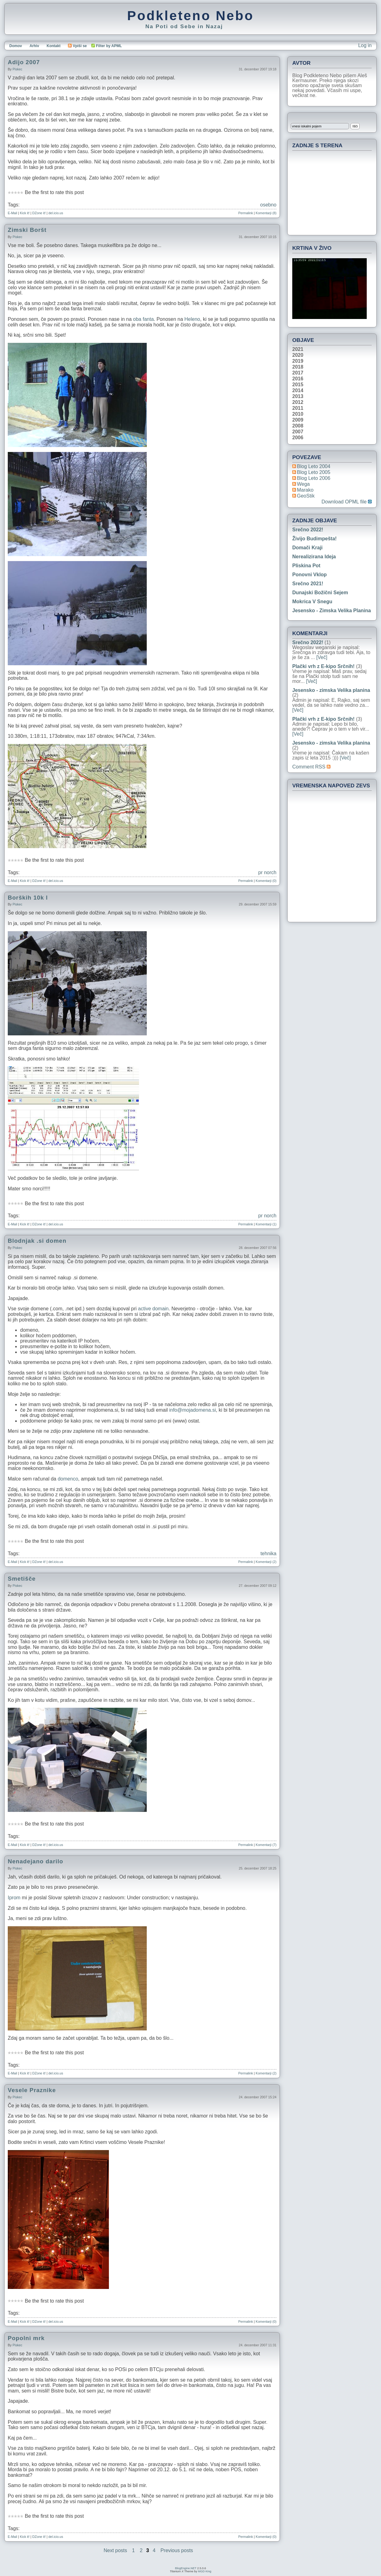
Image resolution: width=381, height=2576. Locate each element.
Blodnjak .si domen (37, 1240)
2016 (297, 378)
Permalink (245, 213)
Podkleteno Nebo (190, 15)
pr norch (267, 872)
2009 (297, 420)
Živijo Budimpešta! (314, 538)
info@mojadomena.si (192, 1410)
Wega (303, 484)
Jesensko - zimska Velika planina (331, 610)
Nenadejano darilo (35, 1861)
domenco (68, 1478)
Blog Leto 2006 (313, 478)
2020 (297, 355)
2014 (297, 390)
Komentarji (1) (266, 1224)
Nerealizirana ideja (314, 556)
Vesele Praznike (32, 2090)
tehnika (268, 1553)
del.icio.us (55, 213)
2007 (297, 431)
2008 (297, 425)
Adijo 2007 (24, 62)
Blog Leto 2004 (313, 466)
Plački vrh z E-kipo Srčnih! (323, 666)
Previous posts (176, 2550)
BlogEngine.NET (185, 2568)
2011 (297, 408)
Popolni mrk (26, 2338)
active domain (153, 1308)
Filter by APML (109, 46)
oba (137, 319)
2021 (297, 349)
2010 (297, 414)
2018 (297, 367)
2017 (297, 372)
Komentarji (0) (266, 881)
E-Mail (12, 213)
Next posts (115, 2550)
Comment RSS (311, 766)
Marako (305, 490)
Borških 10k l (28, 897)
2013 (297, 396)
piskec (17, 69)
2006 (297, 437)
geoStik (306, 495)
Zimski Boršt (27, 230)
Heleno (192, 319)
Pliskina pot (306, 565)
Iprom (14, 1897)
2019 (297, 361)
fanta (148, 319)
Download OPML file (346, 501)
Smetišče (22, 1578)
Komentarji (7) (266, 1845)
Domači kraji (307, 547)
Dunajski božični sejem (320, 592)
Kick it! (24, 213)
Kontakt (54, 46)
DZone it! (39, 213)
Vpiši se (77, 46)
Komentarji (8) (266, 213)
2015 (297, 384)
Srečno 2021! (307, 583)
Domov (15, 46)
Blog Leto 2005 (313, 472)
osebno (268, 204)
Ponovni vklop (309, 574)
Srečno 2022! (307, 529)
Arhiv (34, 46)
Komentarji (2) (266, 1562)
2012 (297, 402)
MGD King (204, 2571)
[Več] (321, 657)
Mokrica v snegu (312, 601)
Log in (365, 45)
